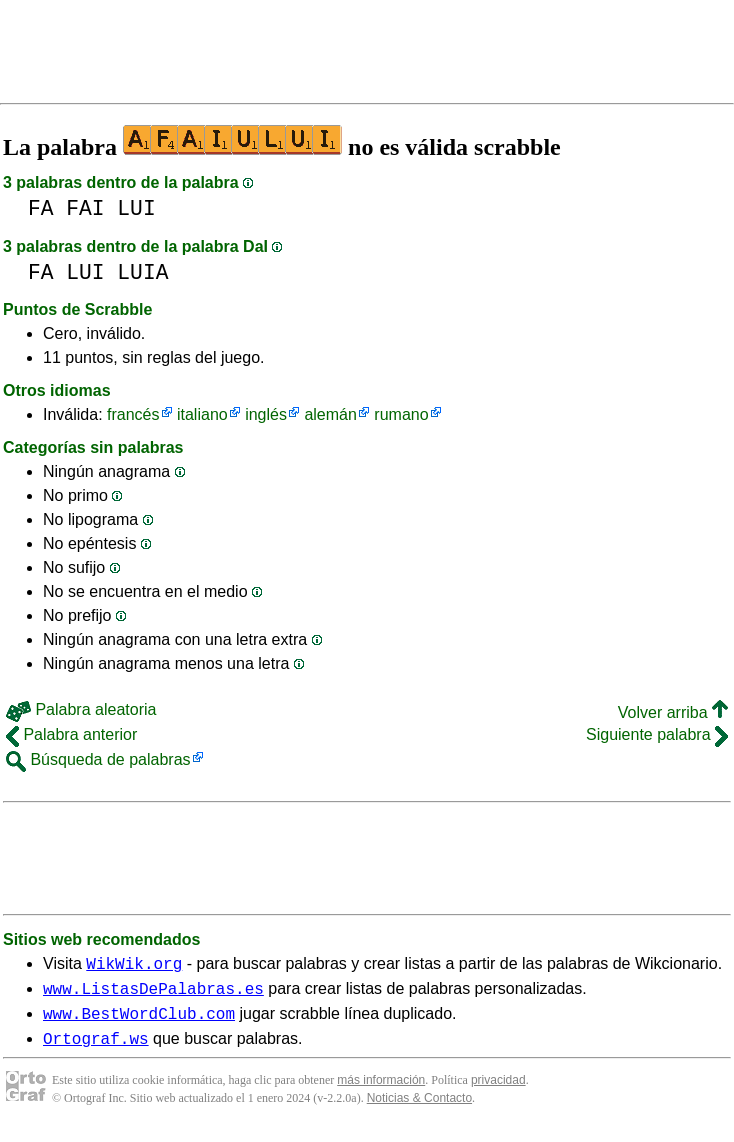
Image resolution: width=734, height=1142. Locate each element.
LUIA (142, 272)
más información (381, 1092)
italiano (202, 414)
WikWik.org (134, 966)
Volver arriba (673, 712)
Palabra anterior (71, 734)
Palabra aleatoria (81, 709)
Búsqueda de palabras (98, 759)
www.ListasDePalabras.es (153, 994)
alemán (330, 414)
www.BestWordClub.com (139, 1022)
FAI (85, 208)
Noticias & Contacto (419, 1110)
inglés (266, 414)
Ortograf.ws (96, 1050)
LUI (136, 208)
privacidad (498, 1092)
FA (41, 208)
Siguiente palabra (657, 734)
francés (133, 414)
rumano (401, 414)
